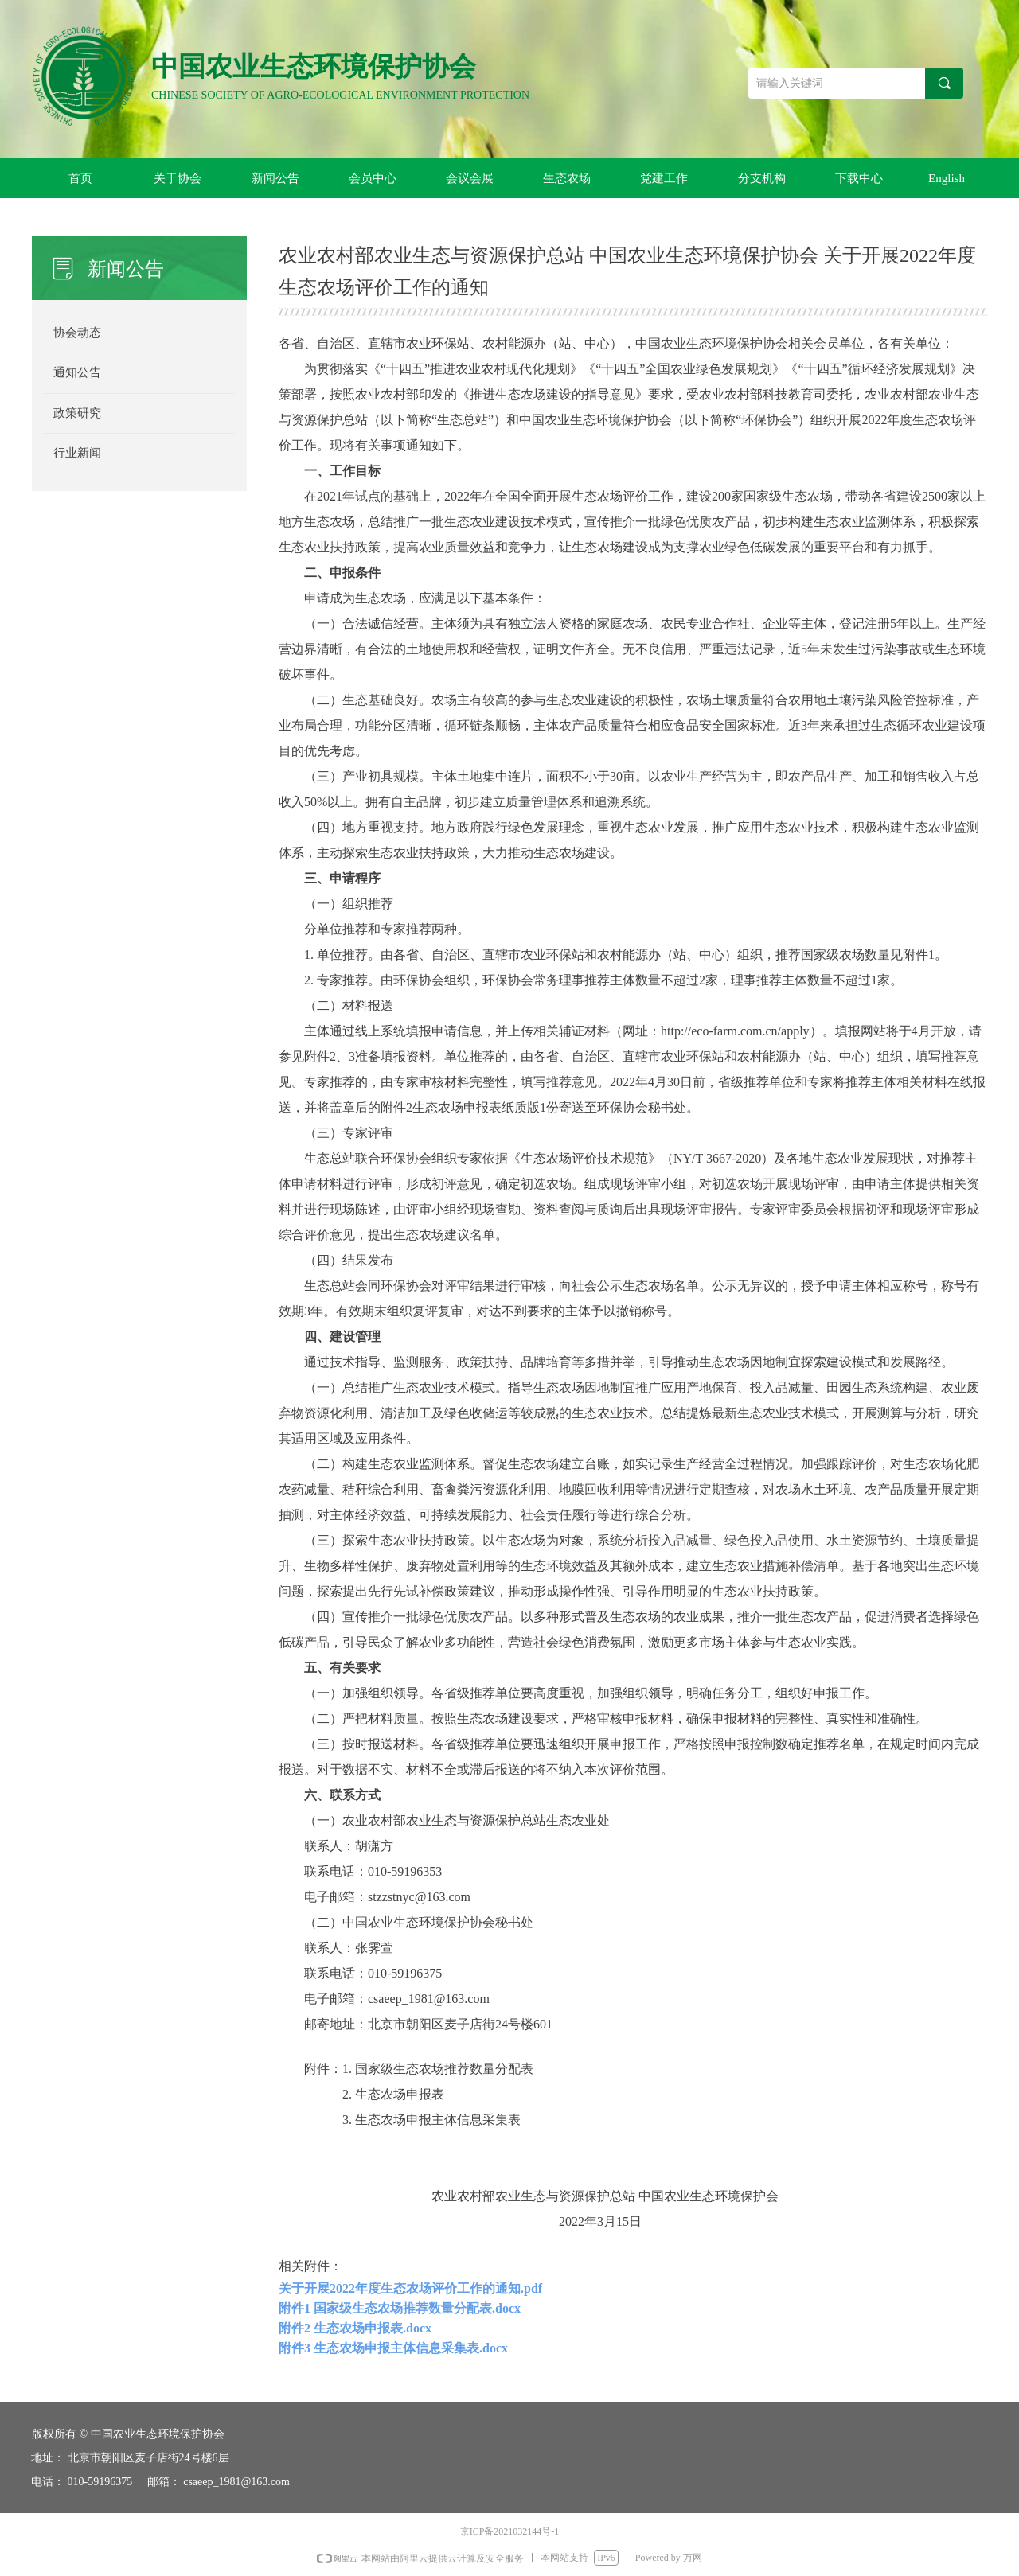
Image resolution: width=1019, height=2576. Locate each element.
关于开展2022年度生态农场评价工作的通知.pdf (410, 2288)
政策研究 (77, 413)
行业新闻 (77, 452)
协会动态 (77, 332)
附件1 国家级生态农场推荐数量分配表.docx (400, 2308)
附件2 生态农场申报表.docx (355, 2328)
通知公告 (77, 372)
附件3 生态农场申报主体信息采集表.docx (393, 2348)
